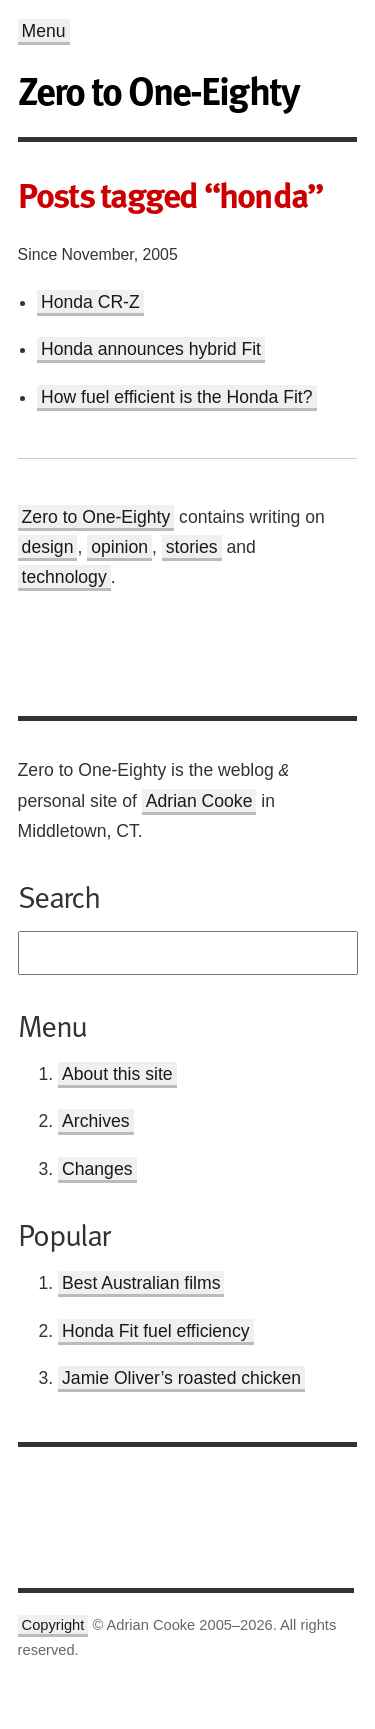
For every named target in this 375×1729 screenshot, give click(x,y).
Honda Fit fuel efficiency (155, 1331)
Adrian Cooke (199, 801)
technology (64, 577)
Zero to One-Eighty (96, 517)
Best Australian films (141, 1283)
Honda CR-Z (90, 302)
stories (192, 547)
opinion (119, 547)
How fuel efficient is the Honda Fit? (177, 397)
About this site (117, 1074)
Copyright (53, 1625)
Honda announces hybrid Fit (151, 349)
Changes (97, 1169)
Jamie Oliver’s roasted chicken (181, 1378)
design (48, 547)
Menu (44, 31)
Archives (95, 1121)
